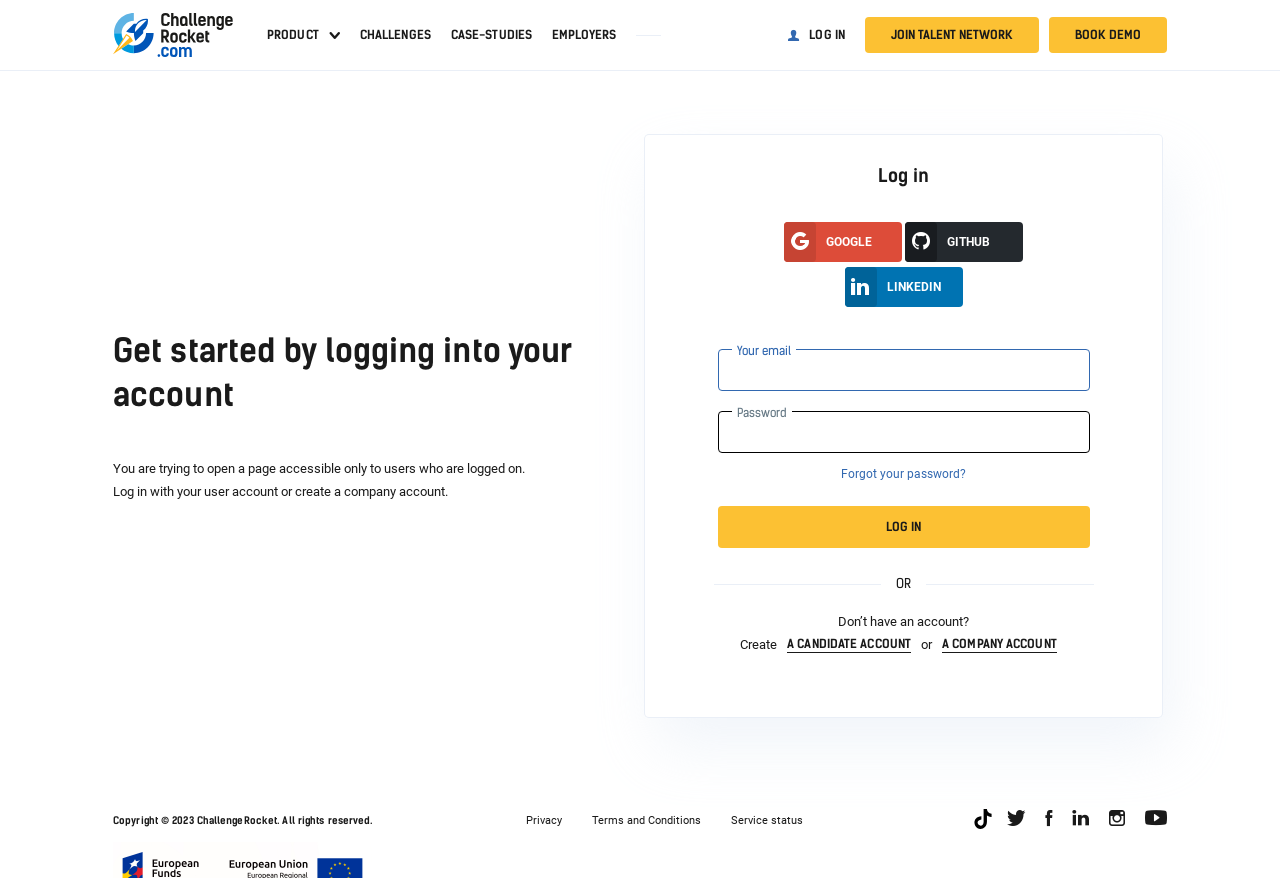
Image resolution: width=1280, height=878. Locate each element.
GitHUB (947, 242)
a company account (999, 644)
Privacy (544, 820)
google (828, 242)
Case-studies (491, 35)
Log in (827, 35)
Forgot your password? (903, 474)
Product (293, 35)
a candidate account (849, 644)
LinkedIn (893, 287)
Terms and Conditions (646, 820)
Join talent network (952, 35)
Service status (767, 820)
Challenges (395, 35)
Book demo (1108, 35)
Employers (584, 35)
